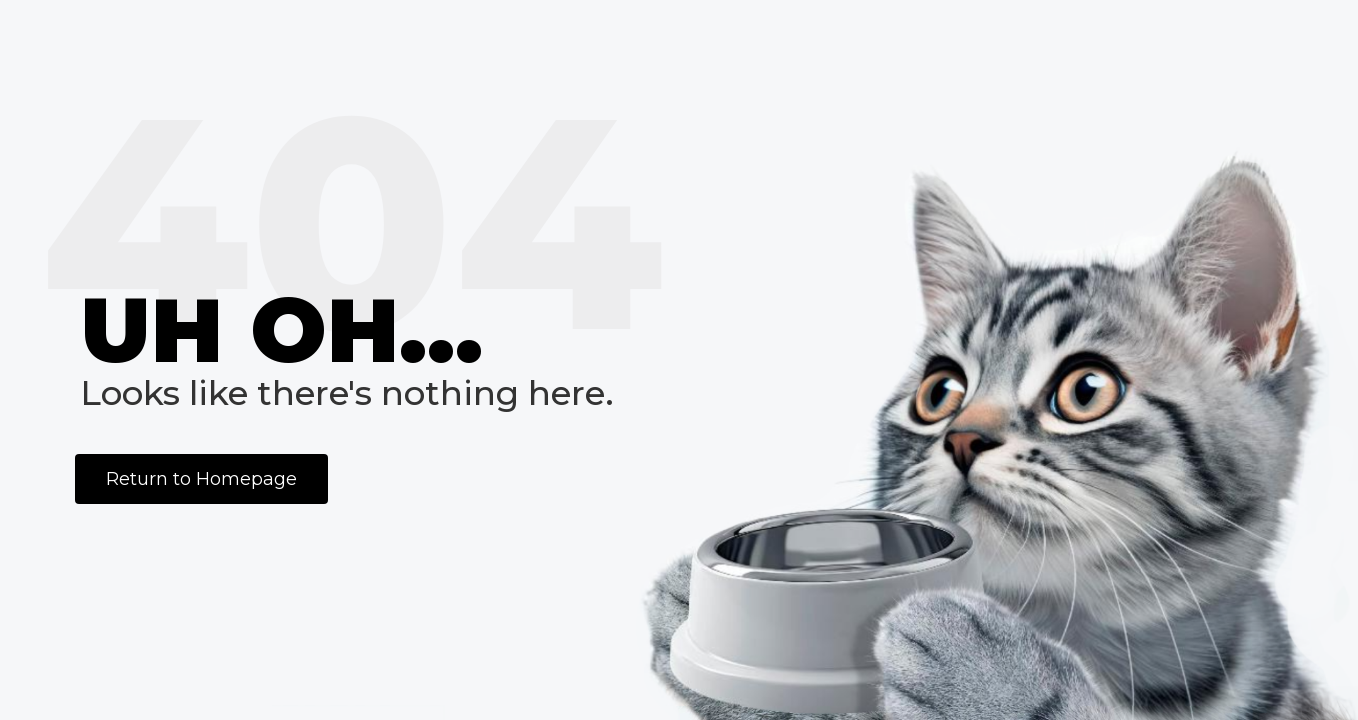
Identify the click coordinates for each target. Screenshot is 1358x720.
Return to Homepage (201, 479)
